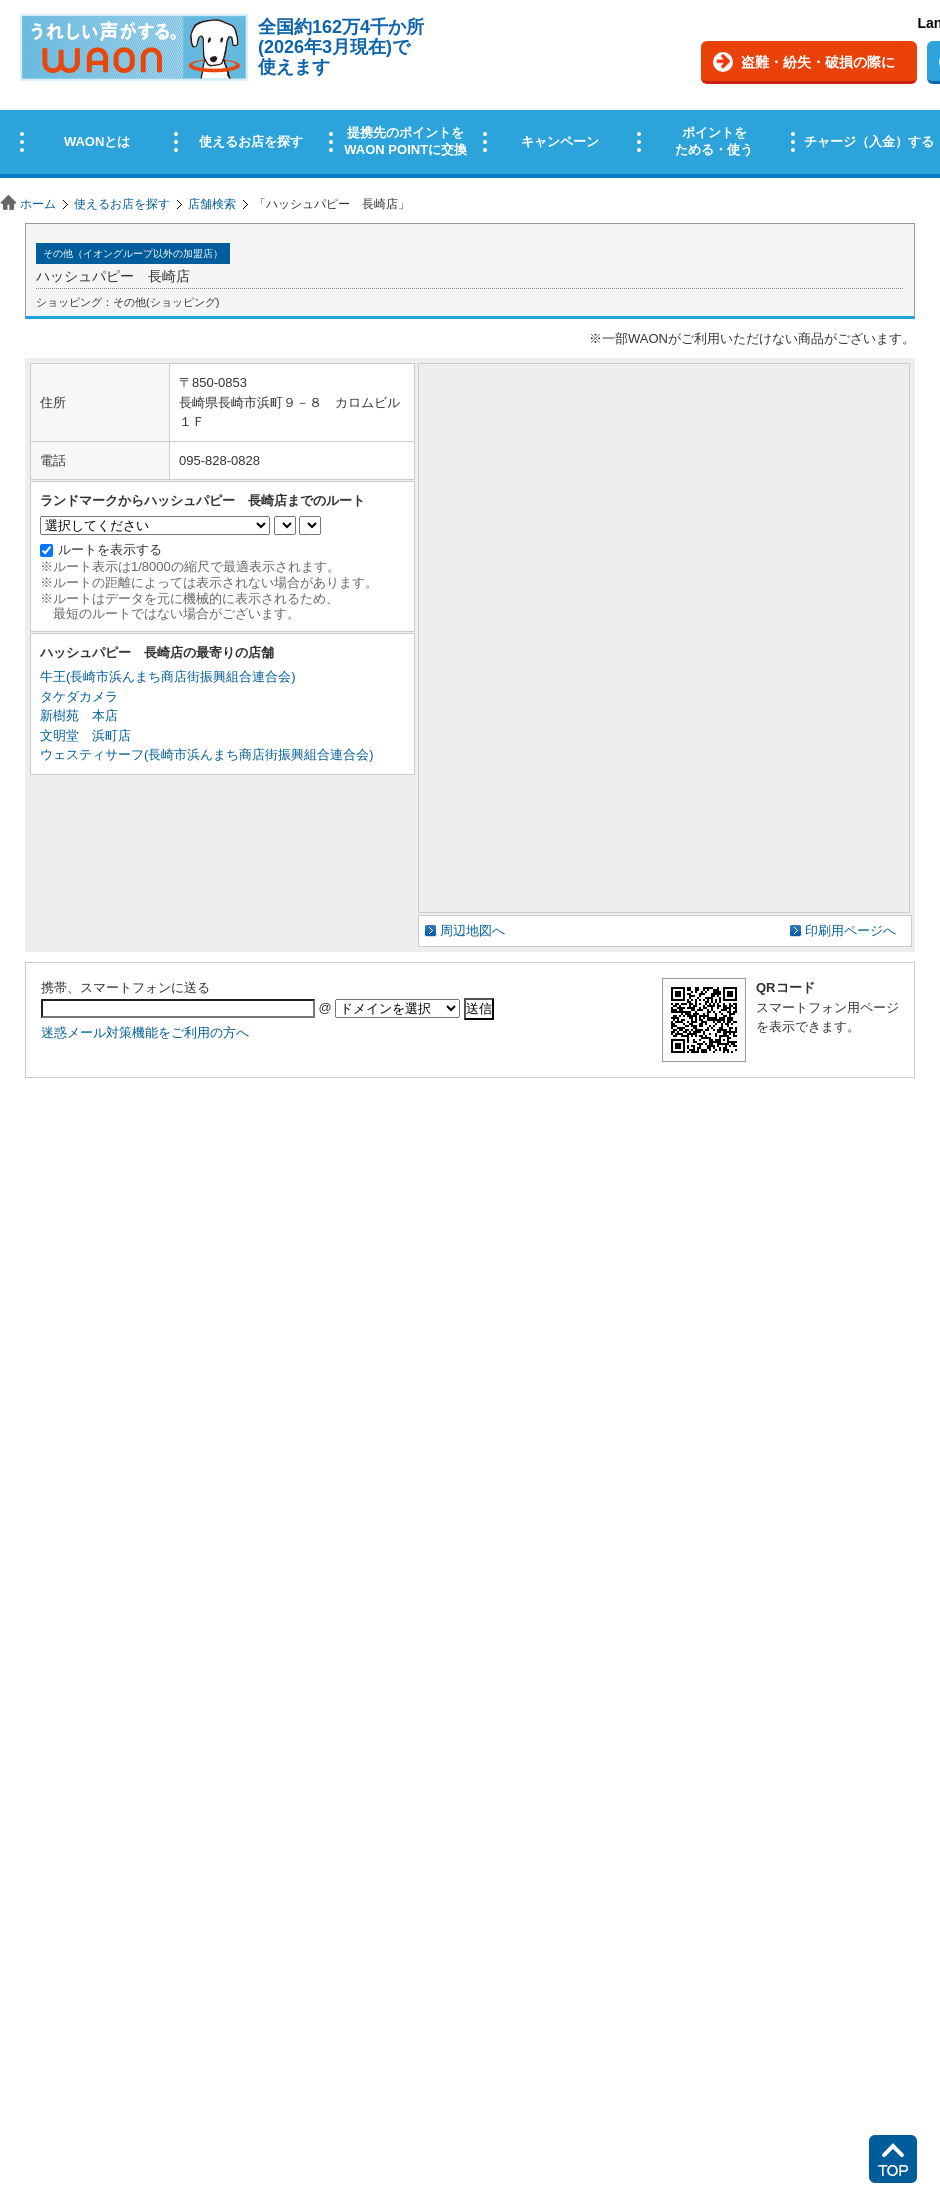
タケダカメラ (79, 696)
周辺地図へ (472, 930)
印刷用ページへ (850, 930)
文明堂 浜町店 (85, 735)
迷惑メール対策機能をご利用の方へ (145, 1032)
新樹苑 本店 (79, 715)
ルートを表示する (110, 549)
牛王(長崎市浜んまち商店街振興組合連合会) (168, 676)
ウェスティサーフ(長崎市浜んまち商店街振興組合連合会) (207, 754)
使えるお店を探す (122, 204)
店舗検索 (212, 204)
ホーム (38, 204)
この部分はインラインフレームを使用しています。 (470, 92)
